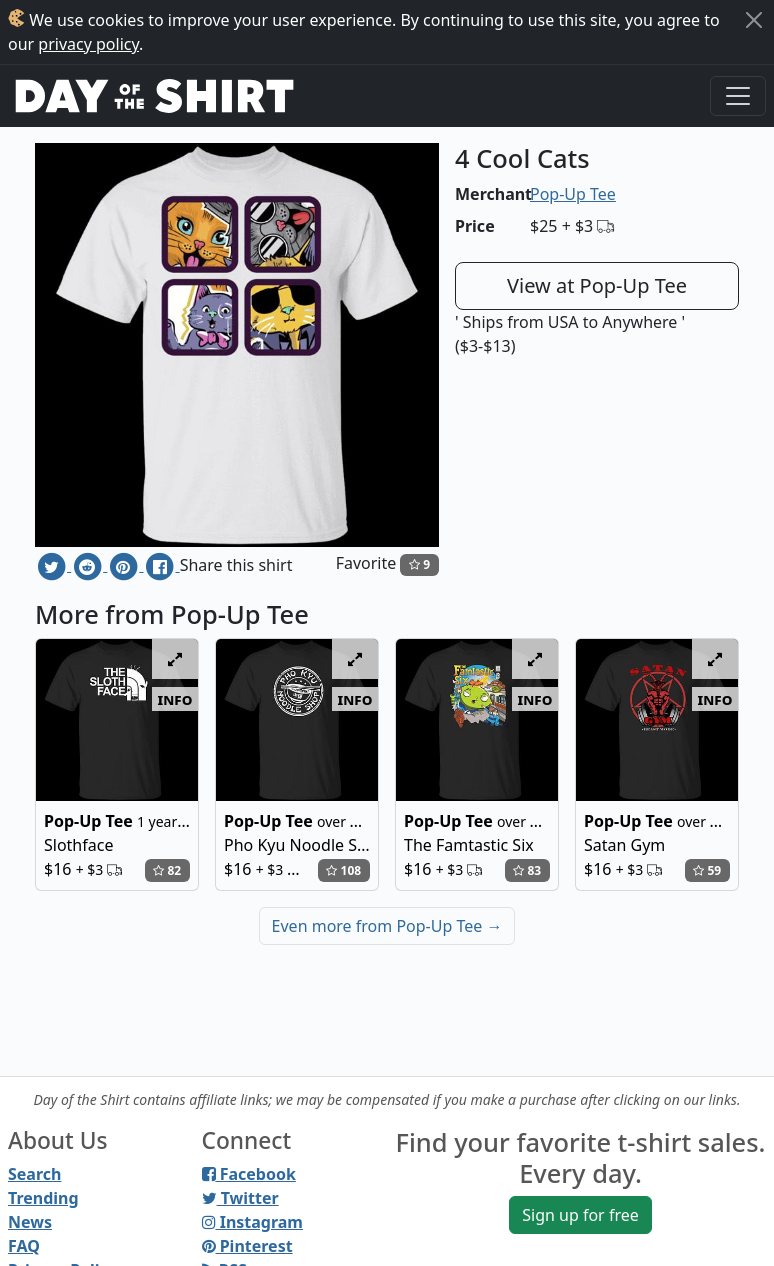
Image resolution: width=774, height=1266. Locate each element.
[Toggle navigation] (738, 96)
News (30, 1222)
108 (343, 870)
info (175, 699)
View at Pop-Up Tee (597, 285)
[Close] (754, 20)
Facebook (249, 1174)
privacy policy (88, 44)
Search (34, 1174)
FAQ (24, 1246)
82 (167, 870)
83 (527, 870)
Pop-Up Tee (573, 194)
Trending (43, 1198)
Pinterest (247, 1246)
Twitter (240, 1198)
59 (707, 870)
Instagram (252, 1222)
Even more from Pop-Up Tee (387, 926)
